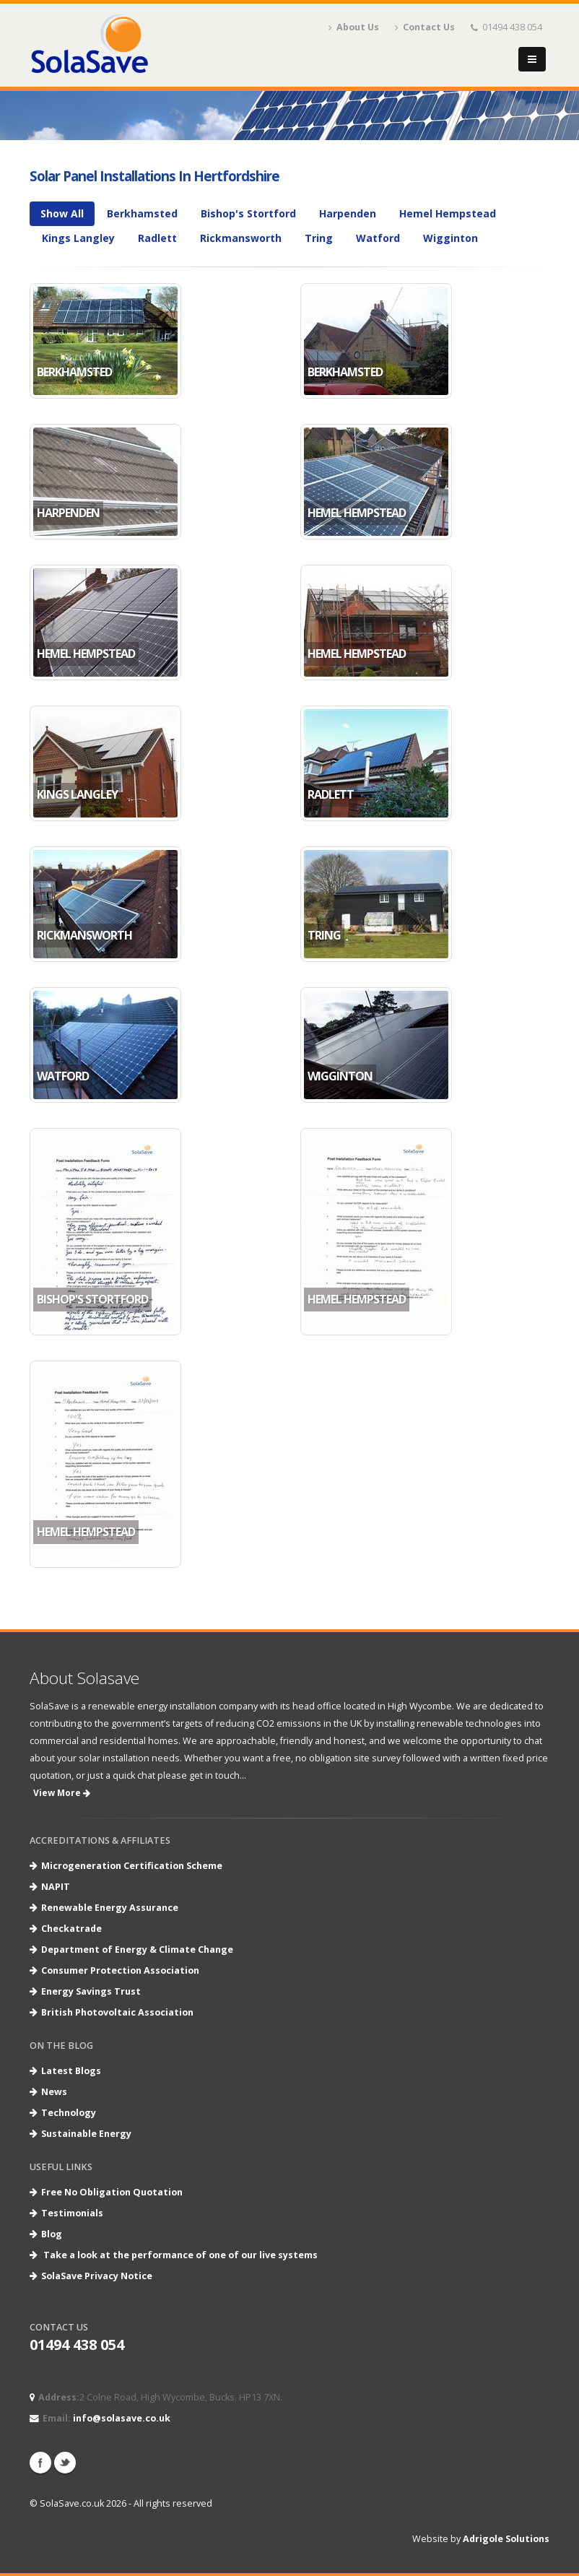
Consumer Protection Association (120, 1970)
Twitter (65, 2462)
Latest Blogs (71, 2071)
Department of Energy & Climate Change (137, 1949)
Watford (378, 238)
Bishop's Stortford (248, 213)
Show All (62, 213)
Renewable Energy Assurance (109, 1907)
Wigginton (450, 238)
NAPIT (55, 1887)
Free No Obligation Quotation (112, 2192)
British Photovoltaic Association (117, 2012)
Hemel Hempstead (447, 213)
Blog (51, 2234)
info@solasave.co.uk (121, 2418)
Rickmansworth (241, 238)
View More (61, 1793)
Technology (68, 2113)
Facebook (40, 2462)
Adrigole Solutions (506, 2539)
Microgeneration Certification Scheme (131, 1866)
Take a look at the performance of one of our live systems (180, 2255)
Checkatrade (71, 1928)
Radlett (157, 238)
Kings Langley (78, 238)
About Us (353, 27)
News (54, 2092)
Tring (319, 238)
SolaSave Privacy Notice (96, 2276)
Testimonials (72, 2213)
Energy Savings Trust (91, 1991)
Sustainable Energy (86, 2134)
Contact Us (425, 27)
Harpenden (347, 213)
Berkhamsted (142, 213)
